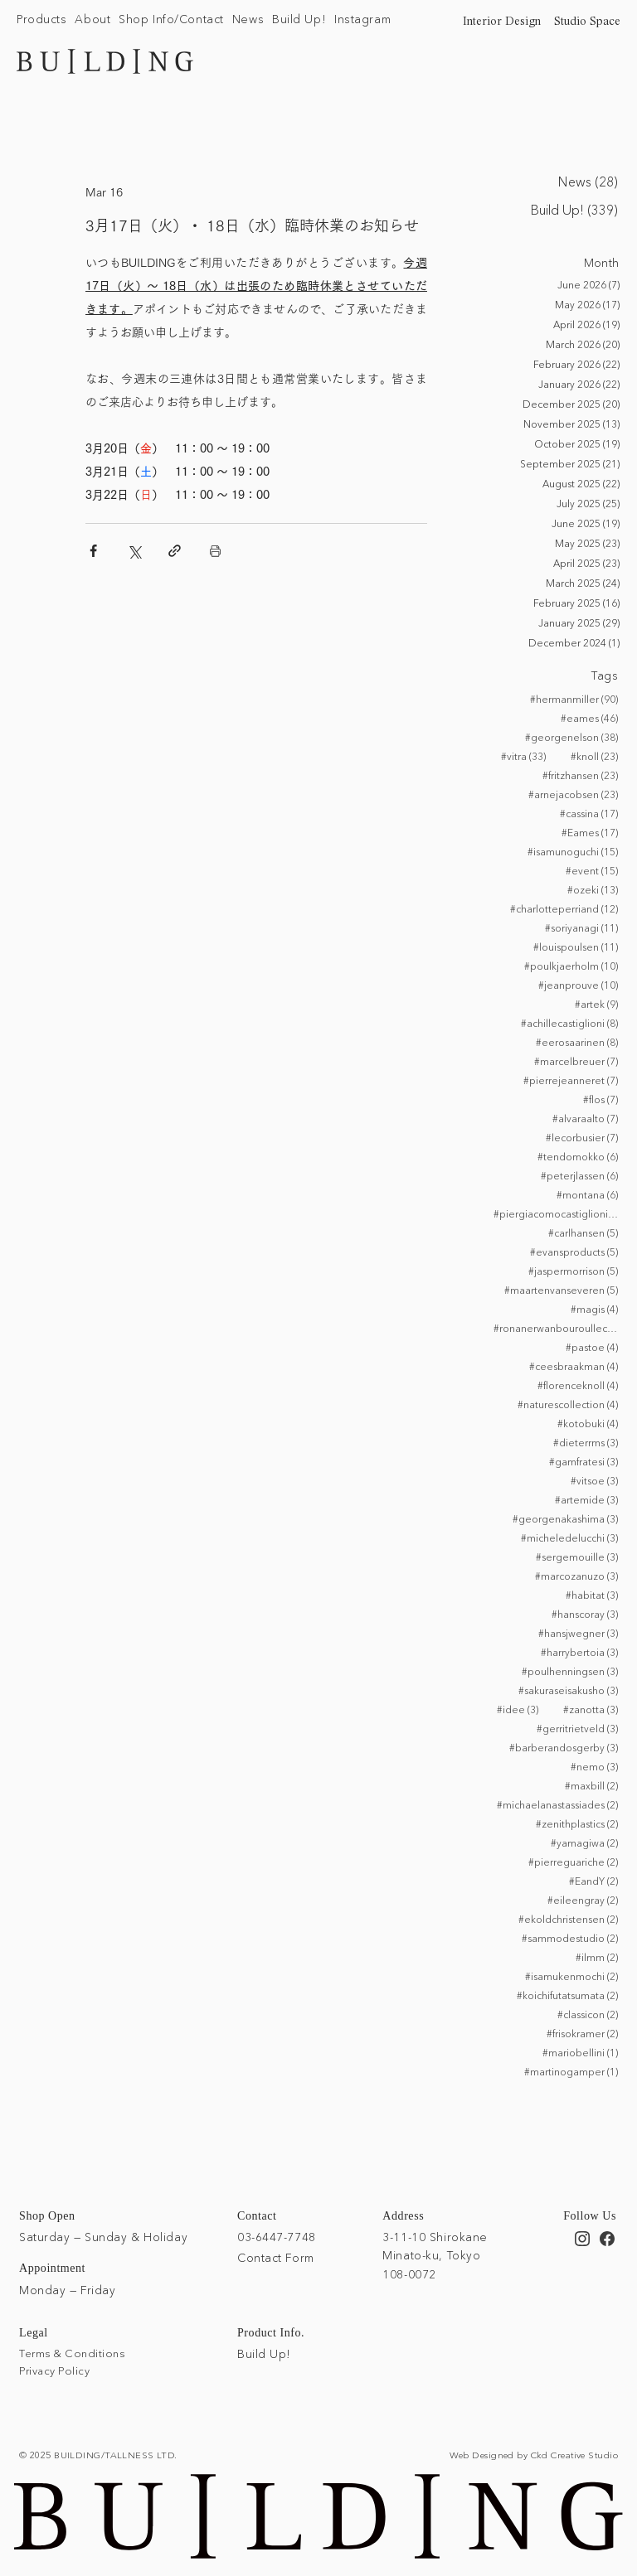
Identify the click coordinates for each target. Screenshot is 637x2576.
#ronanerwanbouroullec (556, 1327)
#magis (594, 1308)
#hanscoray (585, 1613)
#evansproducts (574, 1251)
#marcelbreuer (576, 1061)
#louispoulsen (575, 946)
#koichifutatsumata (567, 1995)
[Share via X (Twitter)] (134, 551)
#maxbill (591, 1785)
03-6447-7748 (276, 2235)
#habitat (592, 1594)
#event (592, 870)
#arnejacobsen (573, 794)
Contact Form (275, 2256)
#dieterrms (585, 1442)
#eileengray (582, 1899)
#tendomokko (577, 1156)
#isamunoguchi (573, 851)
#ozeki (592, 889)
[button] (41, 20)
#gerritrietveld (577, 1728)
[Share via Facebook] (93, 551)
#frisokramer (582, 2033)
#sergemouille (577, 1556)
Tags (604, 675)
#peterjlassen (579, 1175)
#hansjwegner (578, 1632)
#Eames (590, 832)
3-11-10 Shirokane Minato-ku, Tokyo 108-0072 (435, 2254)
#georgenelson (571, 736)
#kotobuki (587, 1423)
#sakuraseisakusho (568, 1690)
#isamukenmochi (571, 1976)
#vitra (523, 756)
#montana (587, 1194)
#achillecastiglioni (569, 1022)
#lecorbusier (582, 1137)
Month (602, 262)
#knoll (594, 756)
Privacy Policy (54, 2369)
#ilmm (597, 1956)
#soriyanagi (581, 927)
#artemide (586, 1499)
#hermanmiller (574, 698)
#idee (517, 1709)
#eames (589, 717)
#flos (600, 1099)
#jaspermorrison (573, 1270)
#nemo (594, 1766)
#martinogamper (571, 2071)
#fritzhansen (580, 775)
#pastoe (592, 1346)
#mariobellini (580, 2052)
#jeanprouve (578, 984)
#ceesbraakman (573, 1366)
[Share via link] (174, 551)
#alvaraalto (585, 1118)
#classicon (587, 2014)
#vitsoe (594, 1480)
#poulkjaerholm (571, 965)
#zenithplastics (577, 1823)
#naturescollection (568, 1404)
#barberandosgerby (563, 1747)
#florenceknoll (577, 1385)
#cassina (589, 813)
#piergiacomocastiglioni (556, 1213)
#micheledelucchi (569, 1537)
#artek (596, 1003)
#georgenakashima (565, 1518)
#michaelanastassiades (557, 1804)
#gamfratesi (583, 1461)
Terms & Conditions (71, 2352)
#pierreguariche (573, 1861)
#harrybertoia (579, 1651)
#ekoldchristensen (568, 1918)
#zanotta (590, 1709)
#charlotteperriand (564, 908)
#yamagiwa (584, 1842)
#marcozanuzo (576, 1575)
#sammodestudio (570, 1937)
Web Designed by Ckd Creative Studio (534, 2453)
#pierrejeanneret (570, 1080)
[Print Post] (215, 551)
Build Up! (264, 2353)
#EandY (593, 1880)
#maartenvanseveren (561, 1289)
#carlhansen (583, 1232)
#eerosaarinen (577, 1041)
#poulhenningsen (570, 1671)
